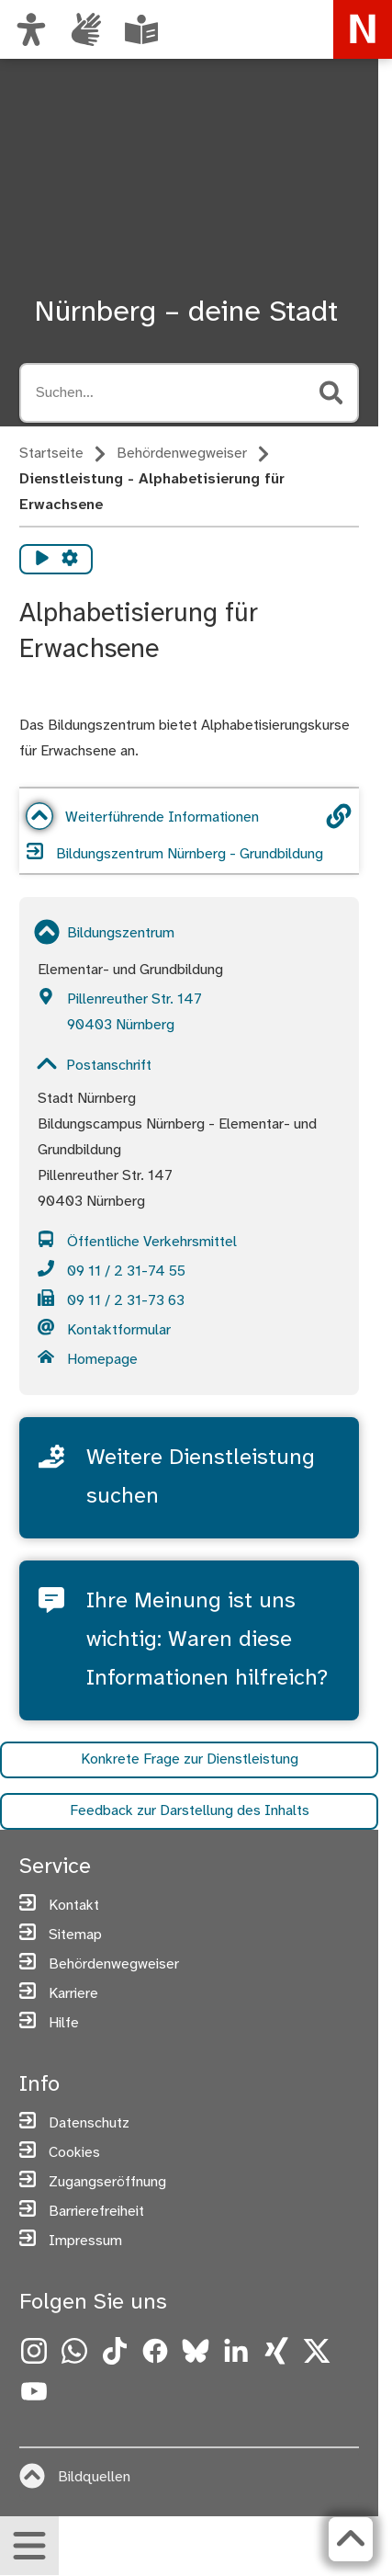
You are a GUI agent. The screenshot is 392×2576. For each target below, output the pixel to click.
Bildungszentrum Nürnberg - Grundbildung (175, 852)
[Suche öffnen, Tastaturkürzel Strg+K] (172, 393)
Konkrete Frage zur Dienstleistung (189, 1760)
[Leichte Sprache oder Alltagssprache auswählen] (141, 29)
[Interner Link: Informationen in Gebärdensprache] (86, 29)
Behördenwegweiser (182, 453)
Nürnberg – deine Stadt (186, 312)
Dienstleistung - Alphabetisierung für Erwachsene (152, 492)
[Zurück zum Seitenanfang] (351, 2539)
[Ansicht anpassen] (31, 29)
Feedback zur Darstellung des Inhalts (189, 1812)
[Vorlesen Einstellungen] (70, 559)
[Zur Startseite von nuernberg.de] (362, 29)
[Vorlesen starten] (42, 559)
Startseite (51, 453)
